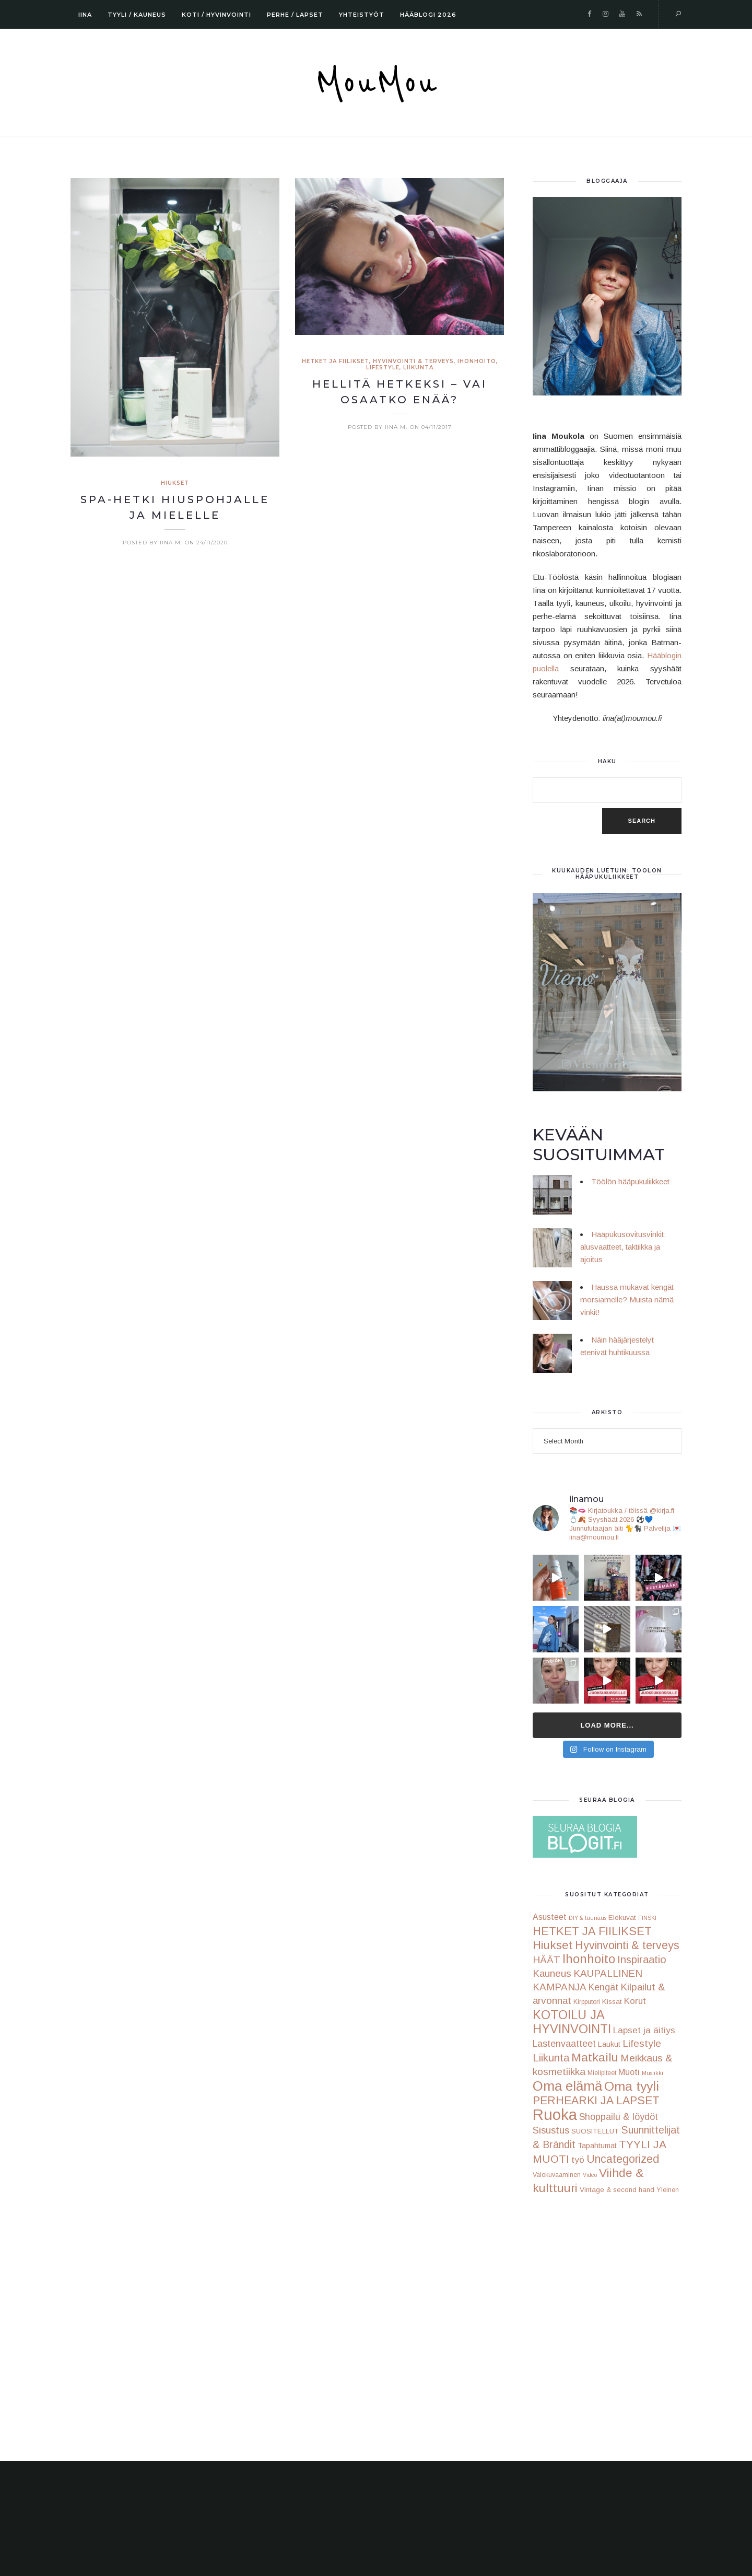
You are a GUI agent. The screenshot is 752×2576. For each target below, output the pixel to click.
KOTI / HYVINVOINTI (216, 14)
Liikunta (418, 367)
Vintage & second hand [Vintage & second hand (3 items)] (617, 2190)
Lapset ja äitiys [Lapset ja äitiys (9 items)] (644, 2030)
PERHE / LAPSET (295, 14)
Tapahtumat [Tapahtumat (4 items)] (597, 2145)
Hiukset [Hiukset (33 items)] (553, 1945)
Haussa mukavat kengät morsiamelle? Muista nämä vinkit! (627, 1299)
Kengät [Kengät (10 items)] (603, 1987)
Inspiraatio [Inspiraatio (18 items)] (641, 1959)
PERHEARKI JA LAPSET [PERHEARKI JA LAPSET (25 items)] (596, 2100)
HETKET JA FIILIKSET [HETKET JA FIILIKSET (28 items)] (592, 1931)
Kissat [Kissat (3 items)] (612, 2002)
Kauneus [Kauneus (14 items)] (552, 1973)
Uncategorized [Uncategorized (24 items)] (622, 2159)
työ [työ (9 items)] (577, 2159)
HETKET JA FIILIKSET (335, 361)
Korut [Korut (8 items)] (635, 2001)
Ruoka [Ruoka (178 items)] (555, 2114)
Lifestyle (383, 367)
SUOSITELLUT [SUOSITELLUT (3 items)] (595, 2131)
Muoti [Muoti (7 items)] (629, 2072)
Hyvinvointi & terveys (413, 361)
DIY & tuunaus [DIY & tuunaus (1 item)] (587, 1918)
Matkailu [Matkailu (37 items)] (594, 2057)
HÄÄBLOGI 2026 (428, 14)
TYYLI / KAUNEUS (137, 14)
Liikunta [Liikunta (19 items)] (551, 2058)
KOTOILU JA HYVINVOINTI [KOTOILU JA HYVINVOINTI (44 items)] (572, 2022)
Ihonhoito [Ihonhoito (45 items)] (588, 1959)
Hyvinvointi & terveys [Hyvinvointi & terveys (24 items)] (627, 1945)
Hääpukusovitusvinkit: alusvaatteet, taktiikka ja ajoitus (623, 1247)
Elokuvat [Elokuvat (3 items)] (622, 1917)
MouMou (376, 83)
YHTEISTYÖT (361, 14)
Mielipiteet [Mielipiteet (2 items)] (602, 2073)
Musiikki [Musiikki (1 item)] (652, 2073)
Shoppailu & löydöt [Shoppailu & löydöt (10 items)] (618, 2117)
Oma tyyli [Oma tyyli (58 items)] (631, 2086)
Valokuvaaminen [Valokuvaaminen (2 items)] (557, 2174)
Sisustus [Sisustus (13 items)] (551, 2130)
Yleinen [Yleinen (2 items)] (667, 2190)
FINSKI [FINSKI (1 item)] (647, 1918)
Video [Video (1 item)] (590, 2175)
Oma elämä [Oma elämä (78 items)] (567, 2086)
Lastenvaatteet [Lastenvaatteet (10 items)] (564, 2043)
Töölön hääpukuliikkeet (630, 1181)
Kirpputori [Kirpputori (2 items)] (586, 2002)
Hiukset (175, 483)
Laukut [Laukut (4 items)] (609, 2044)
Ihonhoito (476, 361)
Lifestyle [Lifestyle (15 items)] (641, 2043)
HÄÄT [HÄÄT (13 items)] (546, 1959)
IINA (85, 14)
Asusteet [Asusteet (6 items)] (550, 1917)
